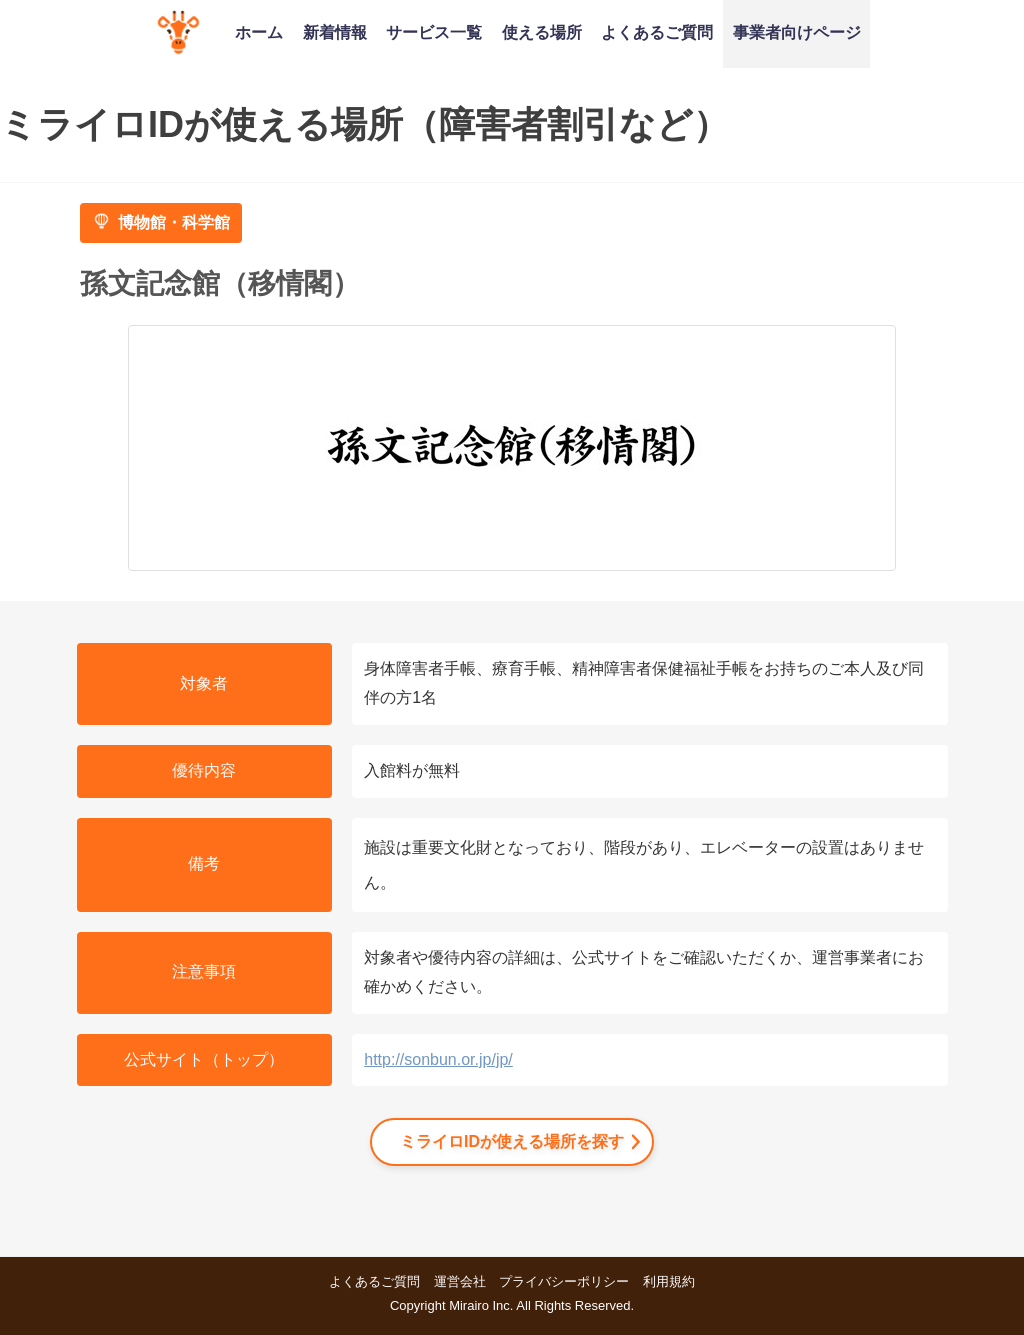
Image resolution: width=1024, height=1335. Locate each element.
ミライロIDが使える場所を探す (512, 1141)
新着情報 (335, 32)
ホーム (259, 32)
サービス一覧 (434, 32)
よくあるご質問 (657, 32)
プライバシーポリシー (564, 1281)
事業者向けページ (797, 32)
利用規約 (669, 1281)
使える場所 (542, 32)
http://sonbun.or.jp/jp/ (438, 1059)
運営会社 (460, 1281)
